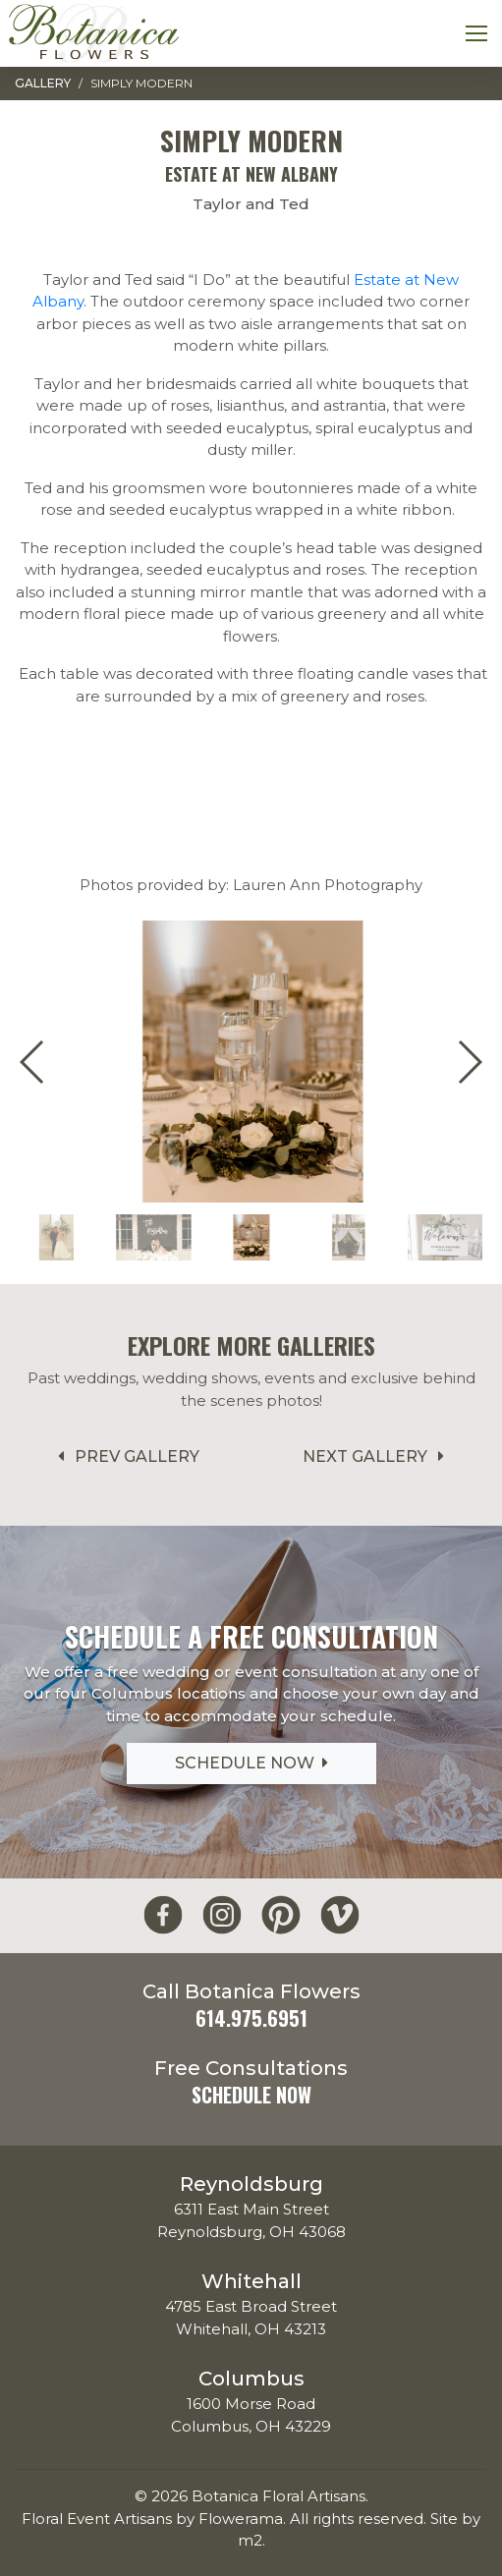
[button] (469, 1062)
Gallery (43, 83)
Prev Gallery (125, 1456)
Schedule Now (251, 1763)
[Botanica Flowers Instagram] (222, 1915)
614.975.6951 (251, 2018)
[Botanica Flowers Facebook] (163, 1915)
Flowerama (240, 2518)
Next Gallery (377, 1456)
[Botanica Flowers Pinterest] (281, 1915)
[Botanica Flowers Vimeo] (340, 1915)
